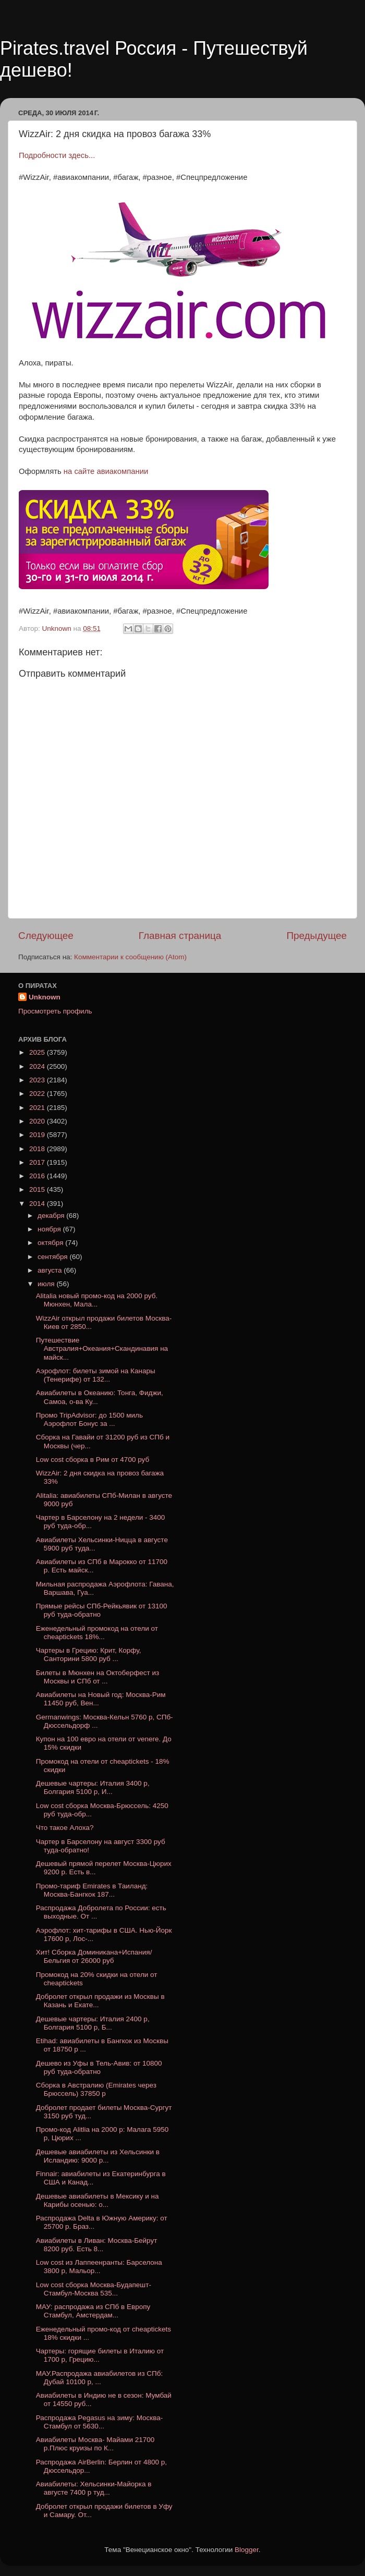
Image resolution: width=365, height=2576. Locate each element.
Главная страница (180, 935)
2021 (38, 1108)
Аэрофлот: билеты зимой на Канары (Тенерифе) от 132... (95, 1375)
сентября (53, 1257)
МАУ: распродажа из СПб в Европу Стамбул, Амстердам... (93, 2311)
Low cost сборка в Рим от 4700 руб (92, 1459)
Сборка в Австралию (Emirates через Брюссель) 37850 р (96, 2089)
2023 (38, 1080)
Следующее (46, 935)
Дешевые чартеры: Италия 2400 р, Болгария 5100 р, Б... (93, 2023)
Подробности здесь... (57, 155)
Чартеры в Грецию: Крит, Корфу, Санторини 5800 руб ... (88, 1654)
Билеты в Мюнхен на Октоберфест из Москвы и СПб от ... (97, 1677)
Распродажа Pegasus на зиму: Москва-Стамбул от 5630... (99, 2422)
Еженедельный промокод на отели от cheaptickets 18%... (97, 1633)
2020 (38, 1121)
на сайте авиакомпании (106, 471)
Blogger (247, 2550)
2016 (38, 1176)
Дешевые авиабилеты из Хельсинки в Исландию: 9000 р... (98, 2156)
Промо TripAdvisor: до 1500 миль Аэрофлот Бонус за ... (89, 1419)
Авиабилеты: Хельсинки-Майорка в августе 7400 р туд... (94, 2488)
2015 (38, 1189)
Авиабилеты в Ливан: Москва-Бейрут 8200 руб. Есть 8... (96, 2245)
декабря (52, 1215)
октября (51, 1243)
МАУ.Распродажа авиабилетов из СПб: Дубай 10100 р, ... (99, 2378)
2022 (38, 1093)
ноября (50, 1229)
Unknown (44, 997)
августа (51, 1270)
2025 (38, 1052)
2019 (38, 1135)
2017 (38, 1162)
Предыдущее (316, 935)
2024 (38, 1066)
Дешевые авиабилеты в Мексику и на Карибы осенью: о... (97, 2200)
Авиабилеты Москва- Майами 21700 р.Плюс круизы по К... (95, 2444)
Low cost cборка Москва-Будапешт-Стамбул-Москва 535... (93, 2289)
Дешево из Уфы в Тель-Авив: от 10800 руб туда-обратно (99, 2067)
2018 (38, 1149)
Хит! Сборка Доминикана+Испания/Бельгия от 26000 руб (94, 1956)
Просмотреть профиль (55, 1011)
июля (47, 1284)
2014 (38, 1203)
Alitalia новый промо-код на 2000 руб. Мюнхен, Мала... (96, 1300)
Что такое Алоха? (65, 1828)
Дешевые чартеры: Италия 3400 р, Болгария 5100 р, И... (93, 1787)
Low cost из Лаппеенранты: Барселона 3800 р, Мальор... (99, 2266)
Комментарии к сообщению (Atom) (130, 957)
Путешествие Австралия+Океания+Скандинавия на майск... (102, 1348)
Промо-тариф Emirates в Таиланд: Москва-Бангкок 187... (92, 1890)
